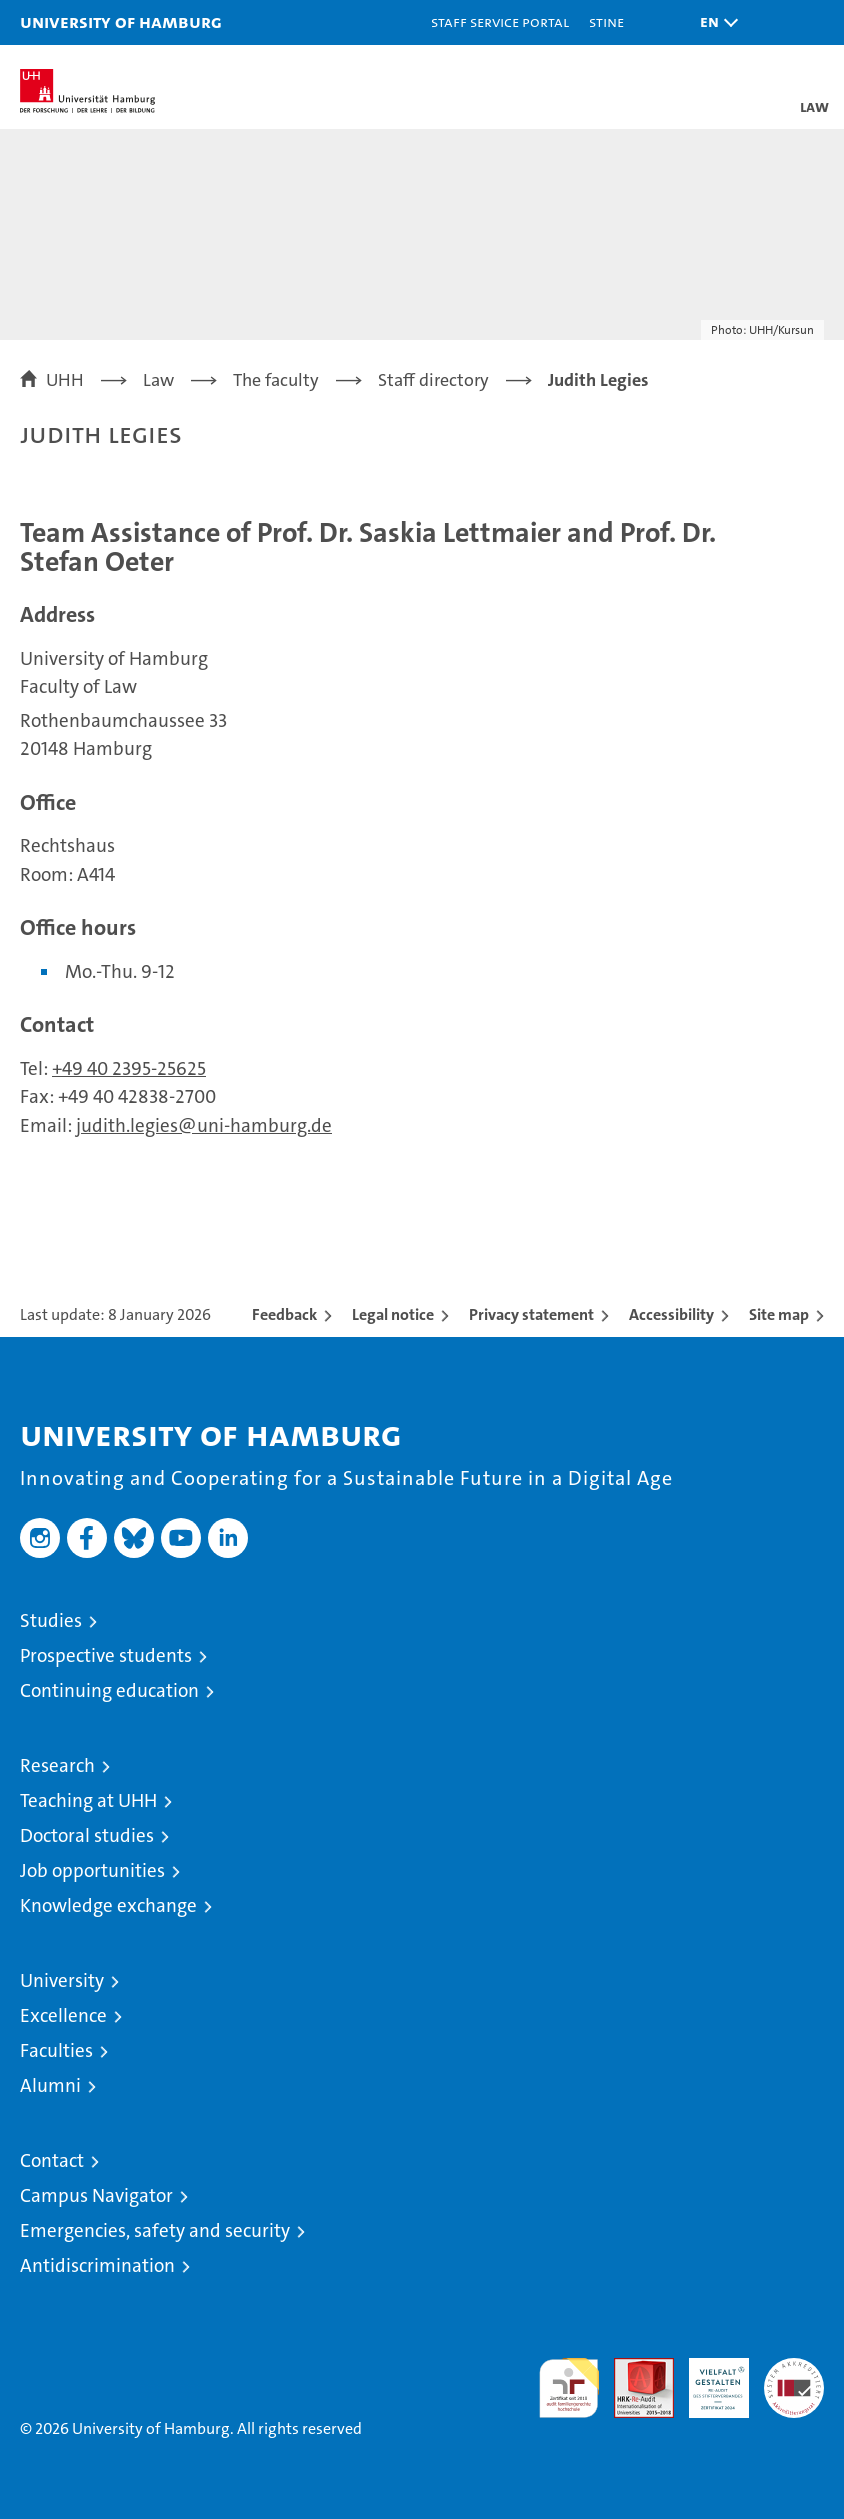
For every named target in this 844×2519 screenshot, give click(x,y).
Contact (52, 2160)
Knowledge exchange (108, 1905)
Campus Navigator (96, 2195)
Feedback (284, 1314)
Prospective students (106, 1655)
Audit (633, 2368)
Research (57, 1765)
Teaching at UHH (88, 1800)
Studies (51, 1620)
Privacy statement (531, 1314)
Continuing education (109, 1690)
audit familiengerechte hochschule (569, 2388)
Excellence (63, 2015)
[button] (714, 22)
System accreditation (794, 2379)
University (62, 1980)
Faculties (56, 2050)
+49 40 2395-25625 (129, 1068)
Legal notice (393, 1314)
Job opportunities (92, 1870)
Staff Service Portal (500, 21)
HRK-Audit (708, 2379)
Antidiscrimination (97, 2265)
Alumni (50, 2085)
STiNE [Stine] (606, 21)
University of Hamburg (121, 21)
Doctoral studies (87, 1835)
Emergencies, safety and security (155, 2230)
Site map (779, 1314)
